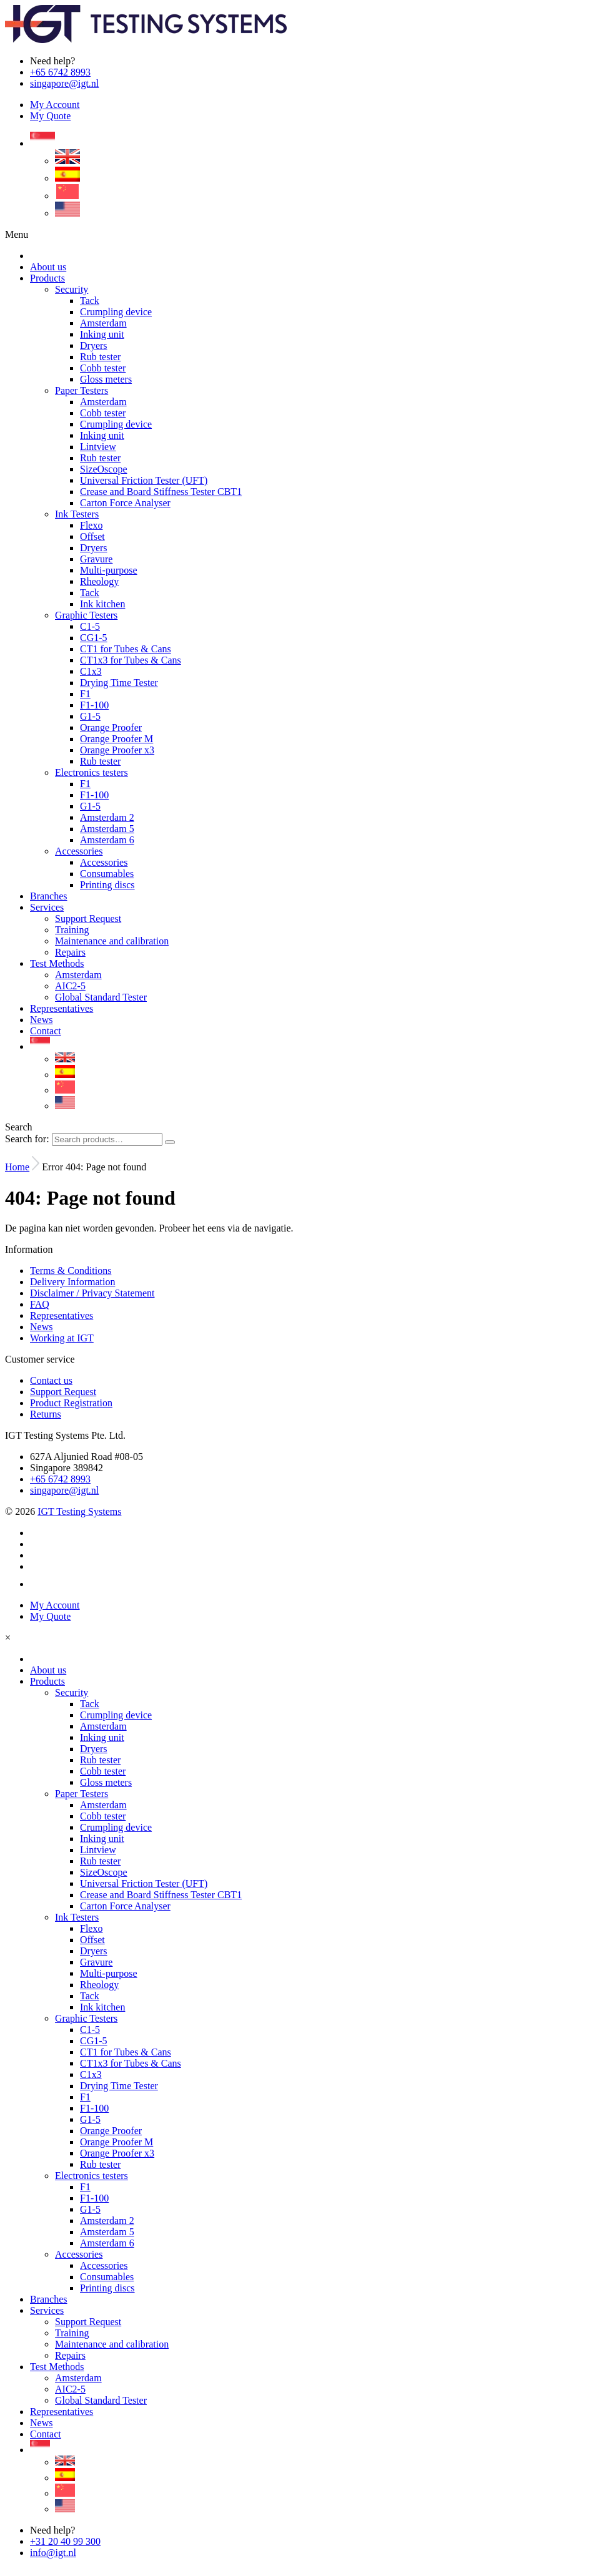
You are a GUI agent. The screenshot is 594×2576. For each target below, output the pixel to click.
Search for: (27, 1139)
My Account (55, 104)
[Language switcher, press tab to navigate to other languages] (42, 143)
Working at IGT (62, 1338)
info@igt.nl (53, 2552)
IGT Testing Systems (79, 1511)
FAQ (39, 1304)
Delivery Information (72, 1281)
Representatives (61, 1315)
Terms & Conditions (70, 1270)
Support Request (63, 1391)
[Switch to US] (67, 213)
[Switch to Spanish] (67, 178)
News (41, 1326)
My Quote (50, 115)
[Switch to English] (67, 160)
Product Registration (71, 1403)
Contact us (51, 1380)
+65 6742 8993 (60, 72)
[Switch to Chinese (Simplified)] (67, 195)
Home (17, 1167)
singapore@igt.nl (64, 83)
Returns (45, 1414)
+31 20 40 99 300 (65, 2541)
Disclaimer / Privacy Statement (92, 1293)
